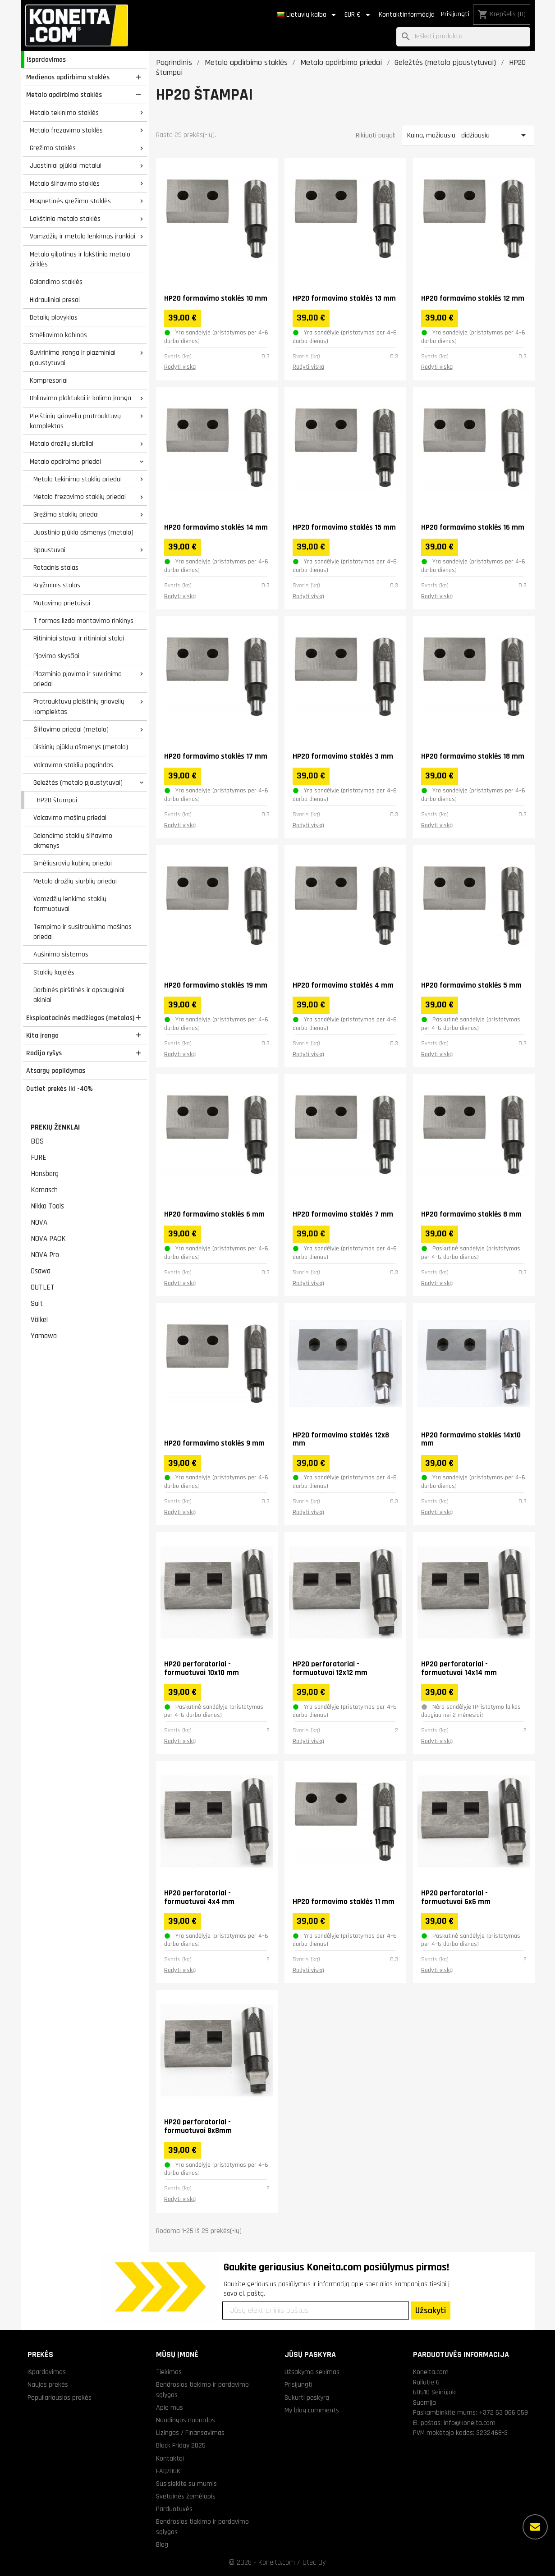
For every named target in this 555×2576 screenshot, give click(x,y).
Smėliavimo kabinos (58, 334)
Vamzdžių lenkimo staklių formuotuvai (69, 904)
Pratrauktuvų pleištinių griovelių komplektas (78, 706)
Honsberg (45, 1174)
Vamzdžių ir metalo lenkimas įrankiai (82, 236)
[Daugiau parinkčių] (535, 2526)
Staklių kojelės (53, 972)
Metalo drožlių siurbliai (61, 443)
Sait (37, 1304)
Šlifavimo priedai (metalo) (71, 729)
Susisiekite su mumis (186, 2483)
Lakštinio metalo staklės (65, 218)
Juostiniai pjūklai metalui (65, 165)
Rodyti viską (180, 367)
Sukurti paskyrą (306, 2397)
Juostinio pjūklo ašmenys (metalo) (83, 532)
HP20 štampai (57, 800)
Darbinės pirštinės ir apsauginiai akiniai (78, 995)
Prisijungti (455, 14)
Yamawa (44, 1336)
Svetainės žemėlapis (186, 2496)
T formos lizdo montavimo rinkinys (83, 620)
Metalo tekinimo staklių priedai (77, 479)
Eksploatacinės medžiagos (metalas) (80, 1017)
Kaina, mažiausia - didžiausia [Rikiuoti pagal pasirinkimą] (468, 135)
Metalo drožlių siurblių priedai (75, 881)
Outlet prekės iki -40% (59, 1088)
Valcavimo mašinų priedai (69, 817)
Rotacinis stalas (55, 567)
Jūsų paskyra (310, 2354)
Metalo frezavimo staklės (66, 130)
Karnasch (44, 1190)
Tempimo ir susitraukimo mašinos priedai (82, 932)
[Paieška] (463, 36)
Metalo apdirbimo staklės (64, 94)
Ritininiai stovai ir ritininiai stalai (78, 638)
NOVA (39, 1222)
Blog (162, 2544)
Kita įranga (42, 1035)
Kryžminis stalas (56, 585)
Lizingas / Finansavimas (190, 2432)
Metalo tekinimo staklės (64, 112)
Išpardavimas (46, 59)
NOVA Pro (45, 1255)
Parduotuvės (174, 2508)
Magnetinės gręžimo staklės (70, 201)
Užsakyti (430, 2310)
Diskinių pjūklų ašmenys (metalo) (80, 746)
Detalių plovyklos (54, 317)
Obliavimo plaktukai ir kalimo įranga (80, 398)
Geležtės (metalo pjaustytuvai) (78, 782)
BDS (37, 1141)
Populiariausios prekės (60, 2397)
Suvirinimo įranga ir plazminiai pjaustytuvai (72, 357)
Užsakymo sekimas (311, 2371)
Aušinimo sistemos (60, 954)
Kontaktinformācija (407, 14)
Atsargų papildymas (55, 1070)
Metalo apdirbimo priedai (65, 461)
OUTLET (43, 1287)
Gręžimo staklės (53, 147)
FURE (38, 1157)
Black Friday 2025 (181, 2445)
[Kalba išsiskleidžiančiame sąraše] (308, 14)
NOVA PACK (48, 1239)
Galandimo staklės (56, 281)
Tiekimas (169, 2371)
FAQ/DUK (168, 2470)
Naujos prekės (48, 2384)
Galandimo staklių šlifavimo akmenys (72, 841)
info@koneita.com (469, 2422)
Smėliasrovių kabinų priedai (72, 863)
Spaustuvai (49, 549)
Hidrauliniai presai (55, 299)
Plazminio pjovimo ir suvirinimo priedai (77, 679)
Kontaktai (170, 2458)
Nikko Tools (47, 1206)
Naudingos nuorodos (185, 2420)
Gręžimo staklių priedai (66, 514)
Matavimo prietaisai (61, 603)
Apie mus (169, 2407)
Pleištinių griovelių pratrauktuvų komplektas (75, 421)
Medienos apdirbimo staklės (68, 77)
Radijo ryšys (44, 1052)
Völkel (39, 1320)
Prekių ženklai (55, 1127)
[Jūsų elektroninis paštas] (315, 2310)
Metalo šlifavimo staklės (65, 183)
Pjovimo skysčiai (56, 655)
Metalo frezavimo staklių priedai (79, 496)
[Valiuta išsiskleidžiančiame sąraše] (358, 14)
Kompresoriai (49, 380)
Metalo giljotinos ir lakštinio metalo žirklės (80, 259)
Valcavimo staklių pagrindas (73, 764)
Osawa (40, 1271)
